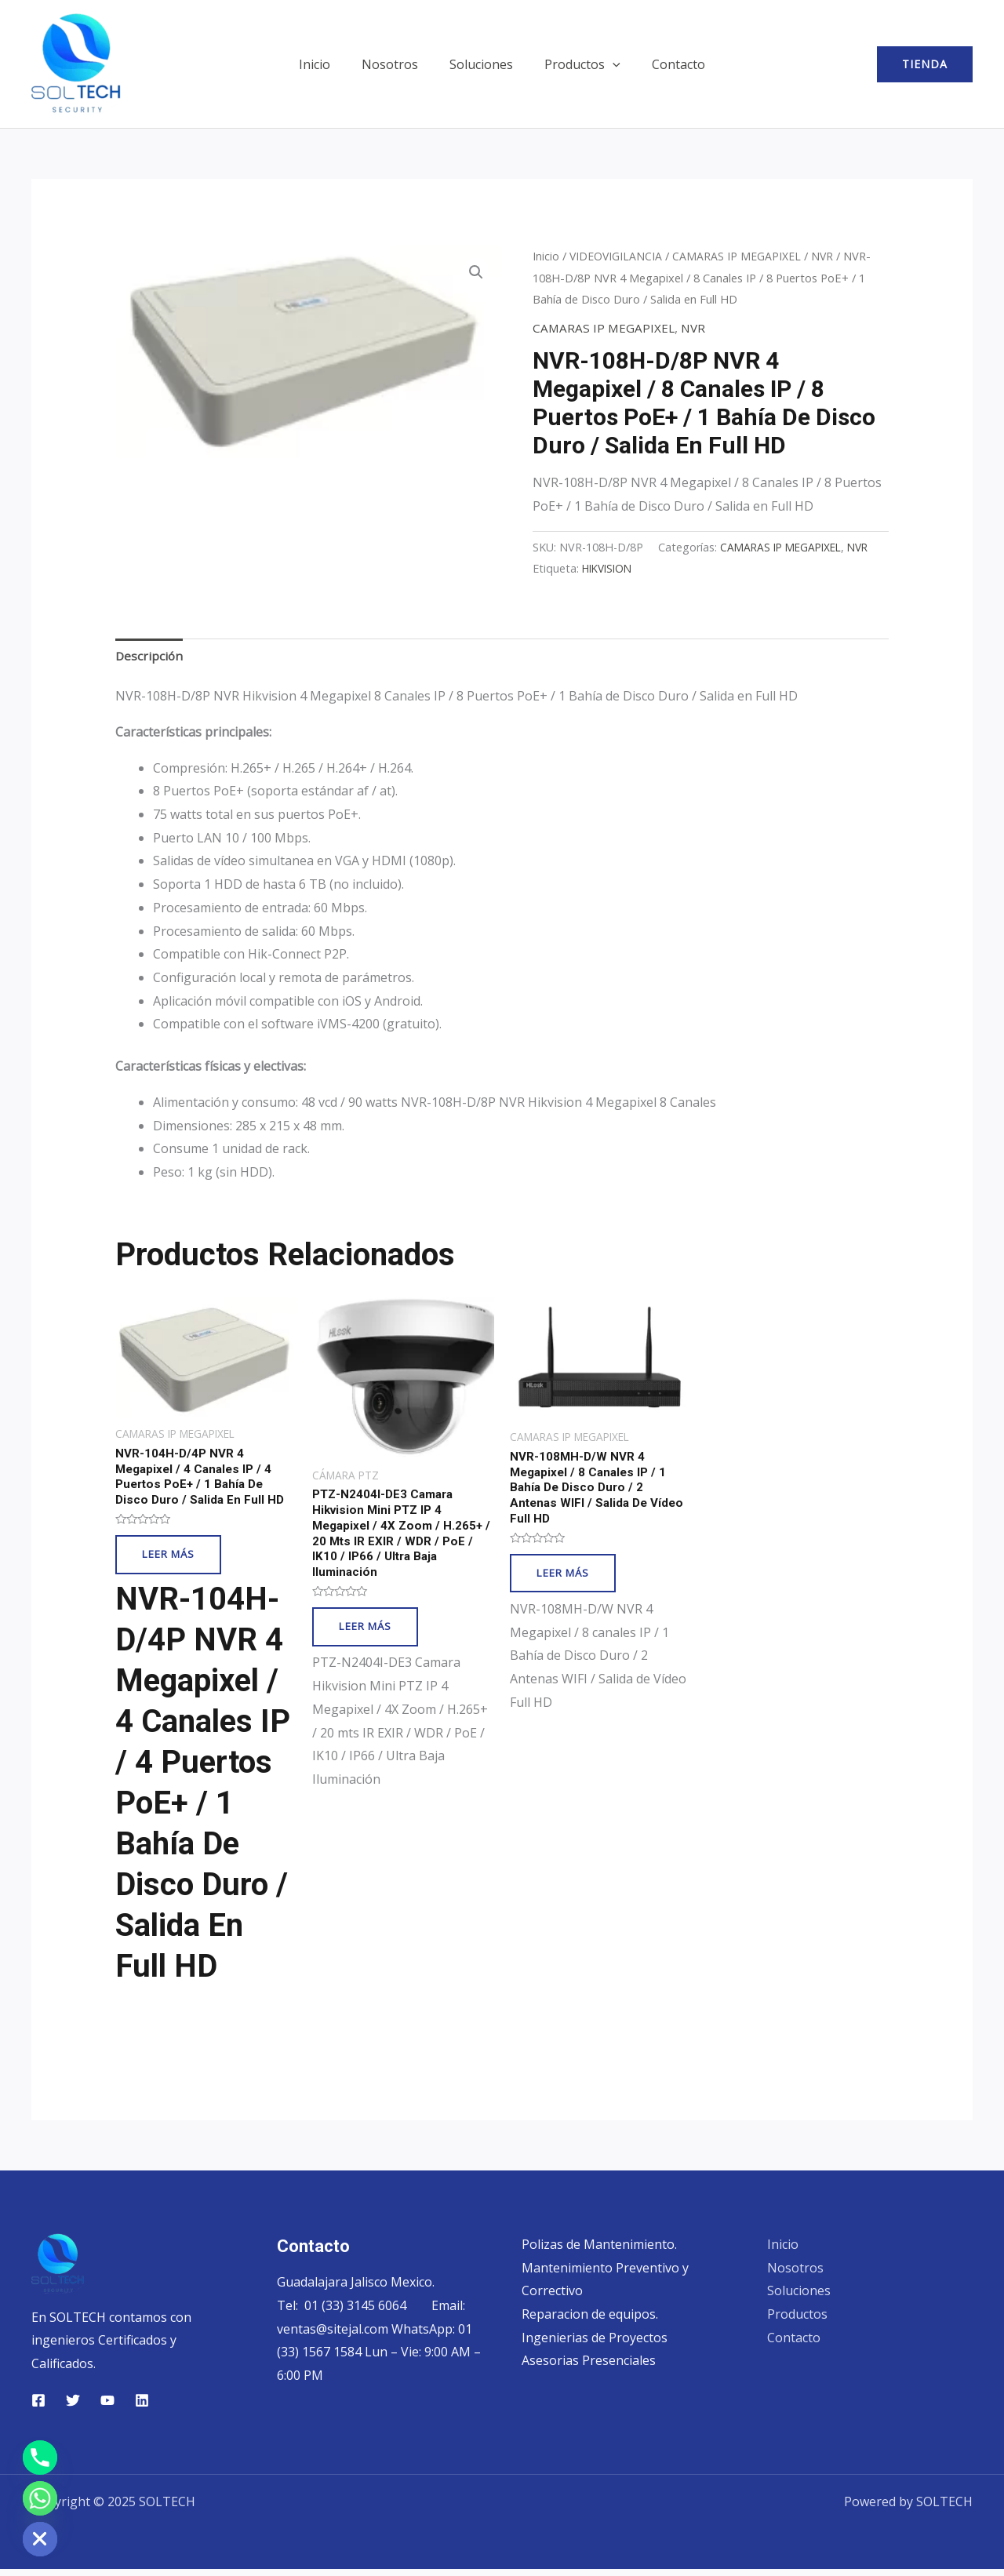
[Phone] (40, 2457)
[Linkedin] (142, 2407)
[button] (925, 64)
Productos (576, 64)
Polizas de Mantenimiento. (599, 2251)
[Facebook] (38, 2407)
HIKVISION (844, 567)
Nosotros (396, 64)
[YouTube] (107, 2407)
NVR (827, 256)
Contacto (666, 64)
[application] (606, 64)
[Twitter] (73, 2407)
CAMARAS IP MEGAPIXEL (740, 256)
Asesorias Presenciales (589, 2367)
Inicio (327, 64)
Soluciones (481, 64)
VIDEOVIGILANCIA (616, 256)
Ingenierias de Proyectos (595, 2344)
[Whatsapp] (40, 2498)
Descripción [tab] (149, 655)
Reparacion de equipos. (590, 2321)
